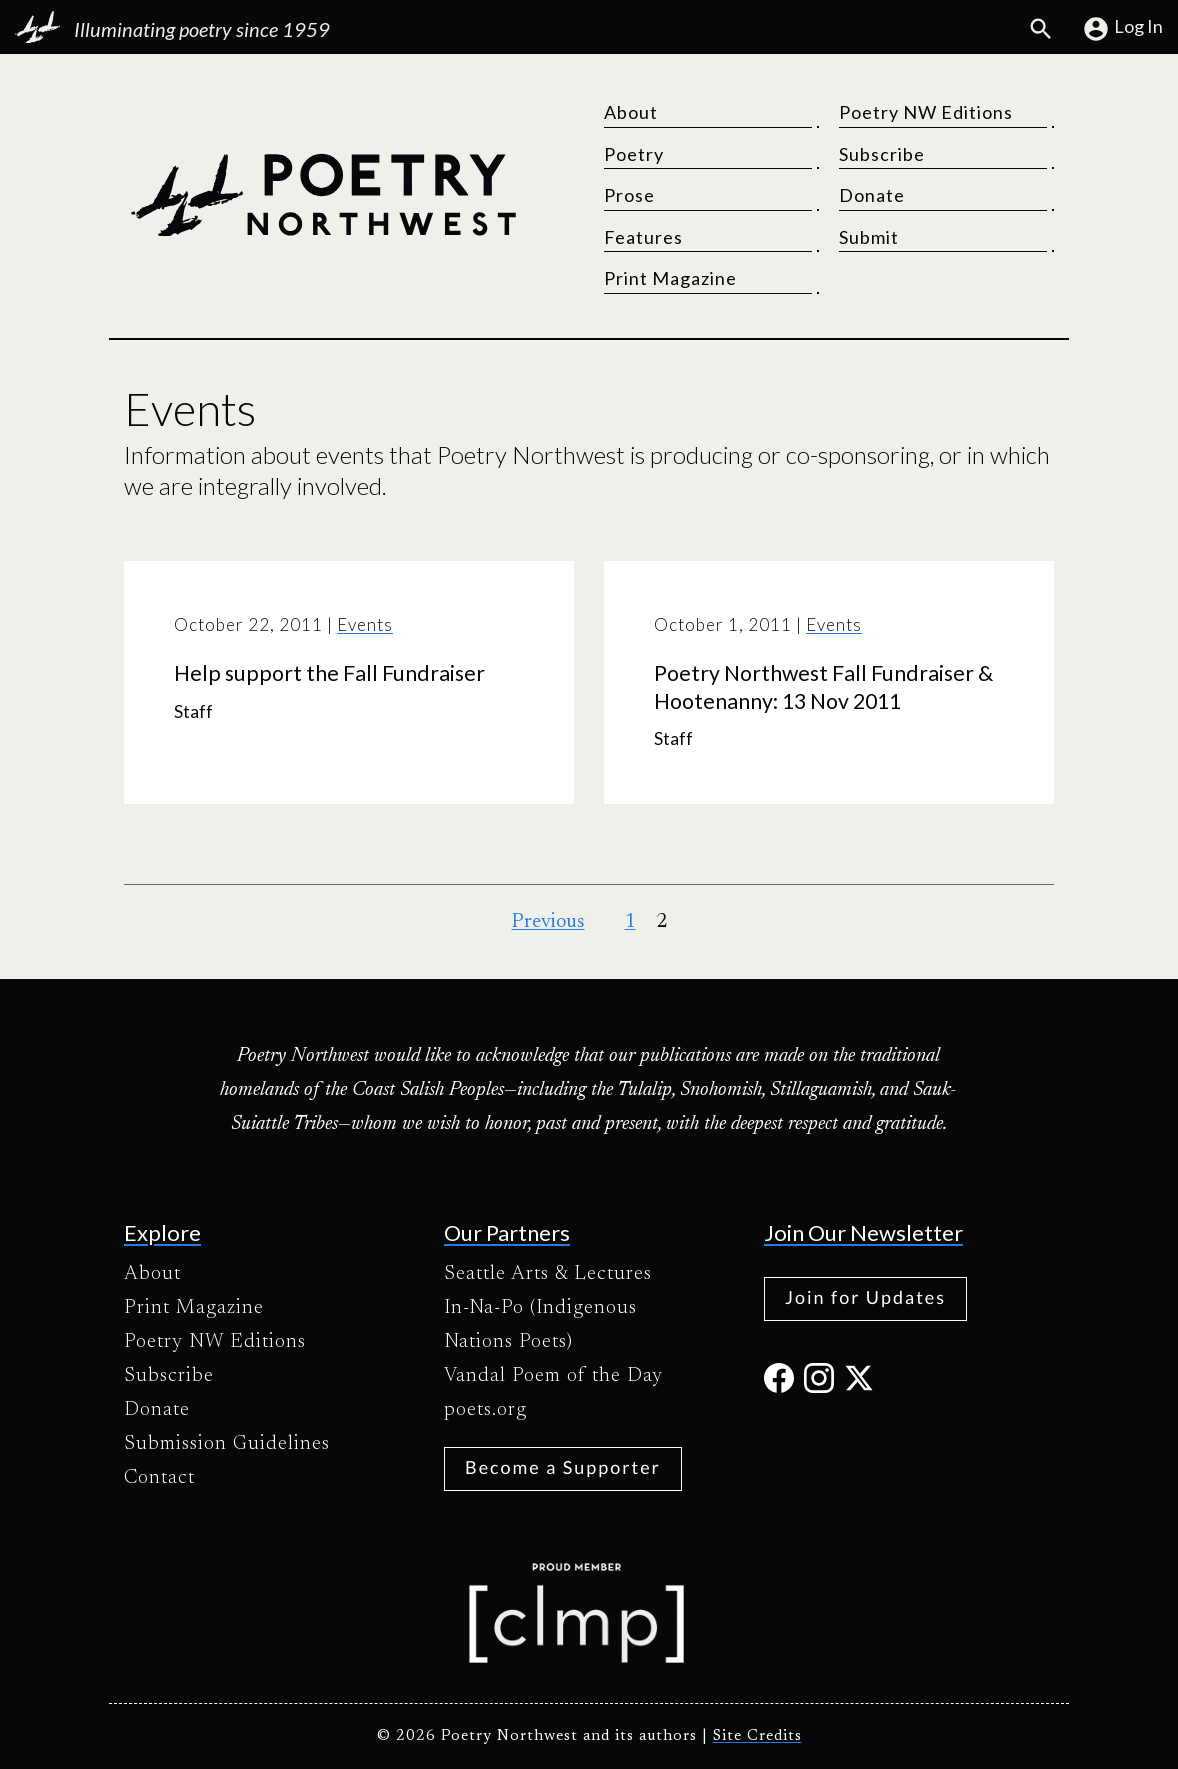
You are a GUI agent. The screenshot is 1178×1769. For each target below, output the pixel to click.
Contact (159, 1478)
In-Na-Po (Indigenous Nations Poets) (540, 1325)
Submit (869, 237)
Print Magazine (670, 278)
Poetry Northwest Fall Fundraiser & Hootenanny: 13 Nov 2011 (823, 687)
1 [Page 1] (630, 922)
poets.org (485, 1410)
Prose (629, 195)
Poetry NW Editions (926, 112)
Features (643, 237)
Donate (872, 195)
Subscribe (882, 154)
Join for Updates (865, 1297)
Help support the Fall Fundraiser (329, 673)
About (631, 112)
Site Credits (757, 1736)
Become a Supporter (563, 1467)
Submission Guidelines (227, 1444)
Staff (193, 711)
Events (365, 624)
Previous (548, 922)
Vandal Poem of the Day (553, 1376)
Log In (1122, 29)
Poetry (634, 154)
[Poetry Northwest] (323, 195)
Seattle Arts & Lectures (548, 1274)
